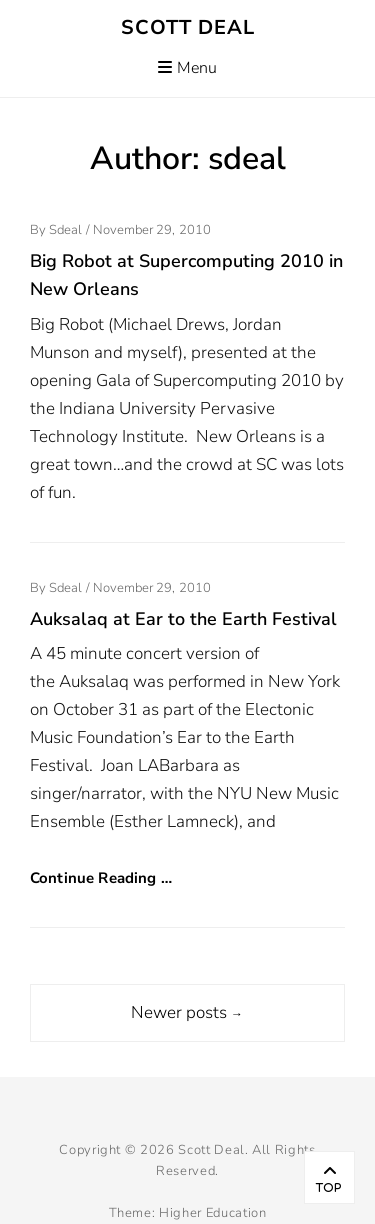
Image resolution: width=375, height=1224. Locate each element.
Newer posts (187, 1012)
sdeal (65, 230)
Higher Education (212, 1213)
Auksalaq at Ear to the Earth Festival (183, 619)
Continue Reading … (101, 878)
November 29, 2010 (152, 230)
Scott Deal (188, 27)
